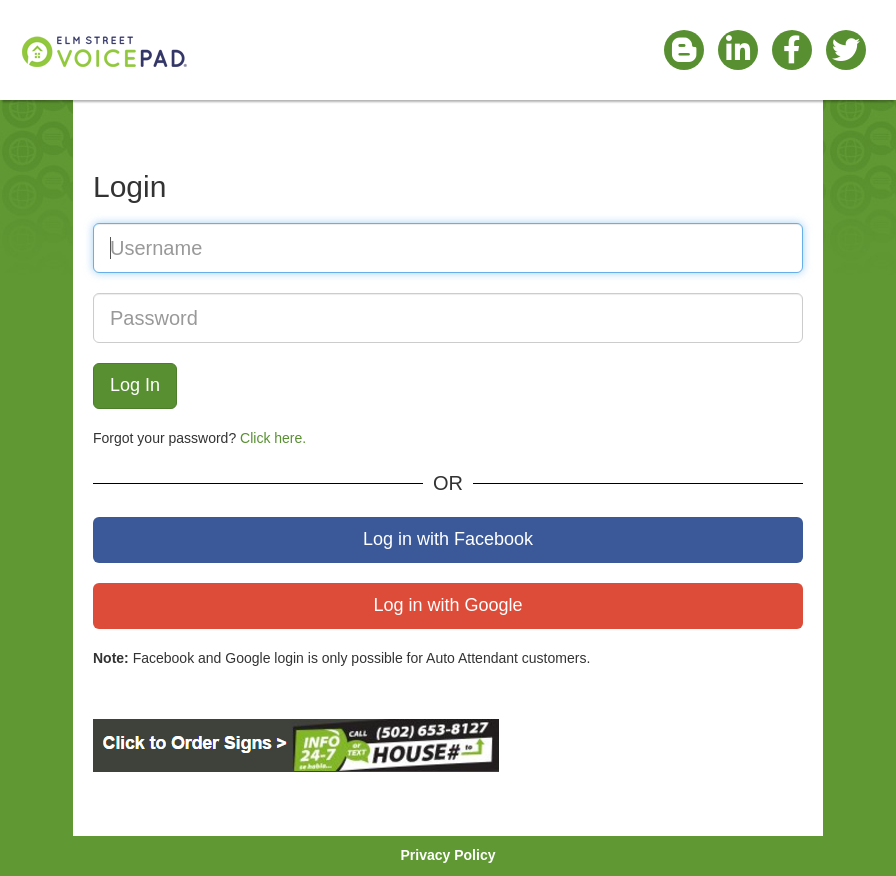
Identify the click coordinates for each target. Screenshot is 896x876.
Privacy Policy (448, 855)
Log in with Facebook (448, 539)
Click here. (273, 438)
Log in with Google (447, 605)
